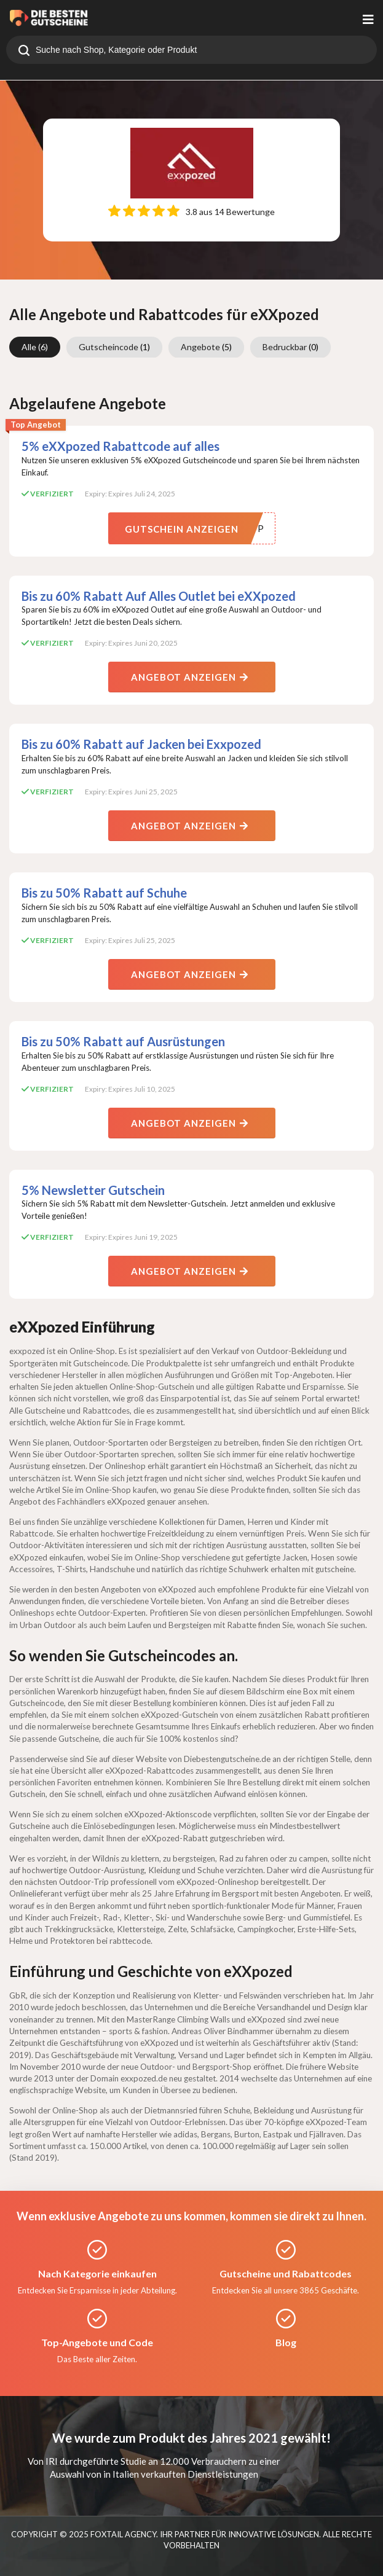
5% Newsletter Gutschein (93, 1190)
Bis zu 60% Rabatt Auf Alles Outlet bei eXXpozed (159, 596)
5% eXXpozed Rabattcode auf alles (120, 446)
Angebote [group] (206, 346)
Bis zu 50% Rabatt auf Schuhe (104, 892)
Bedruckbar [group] (290, 346)
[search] (24, 51)
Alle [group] (35, 346)
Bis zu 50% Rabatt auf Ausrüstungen (123, 1041)
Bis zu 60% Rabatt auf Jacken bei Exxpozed (141, 744)
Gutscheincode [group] (114, 346)
